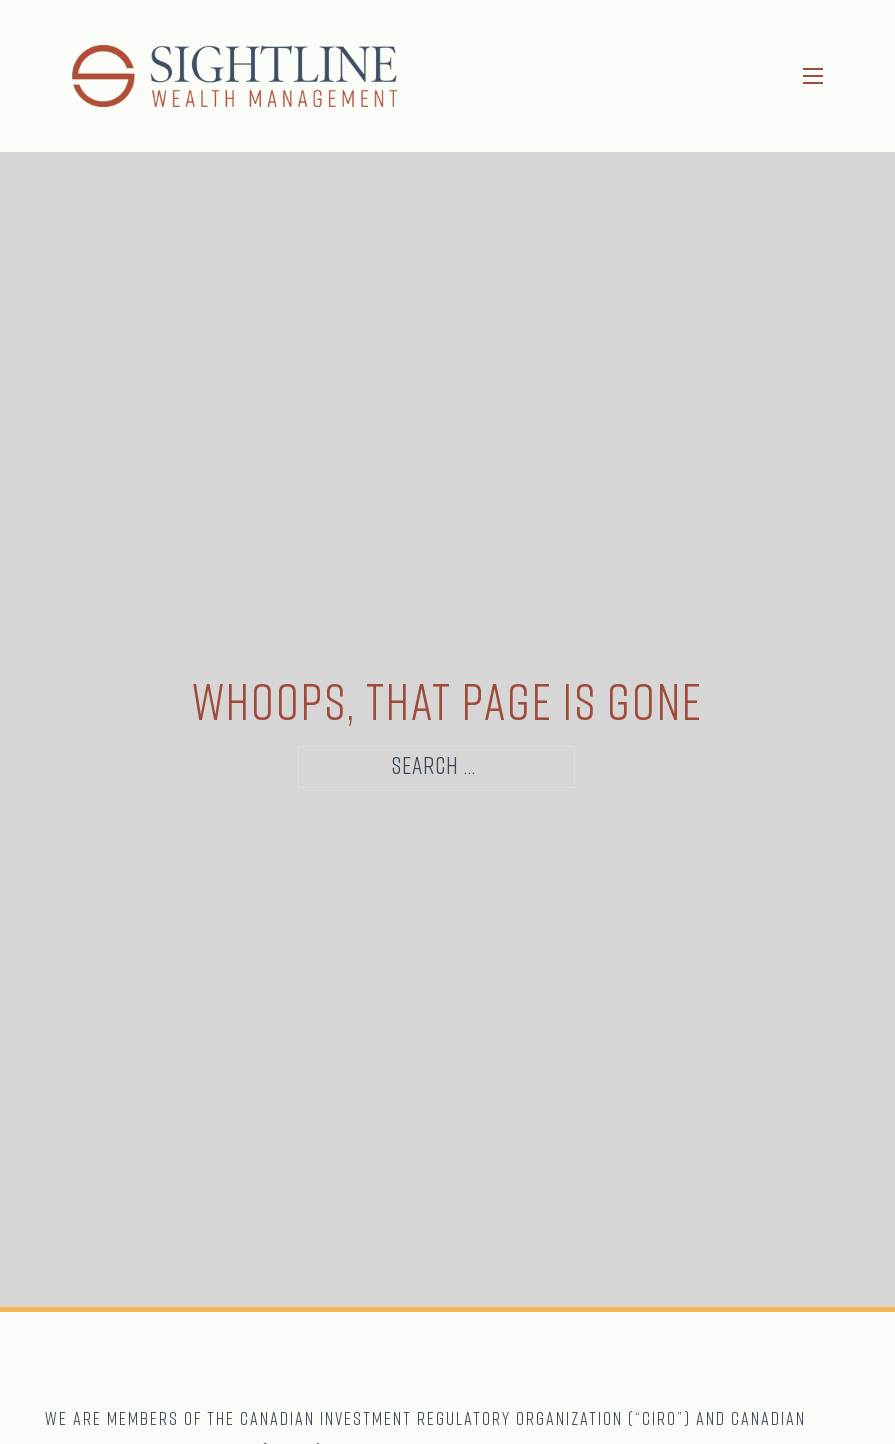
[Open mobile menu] (813, 76)
